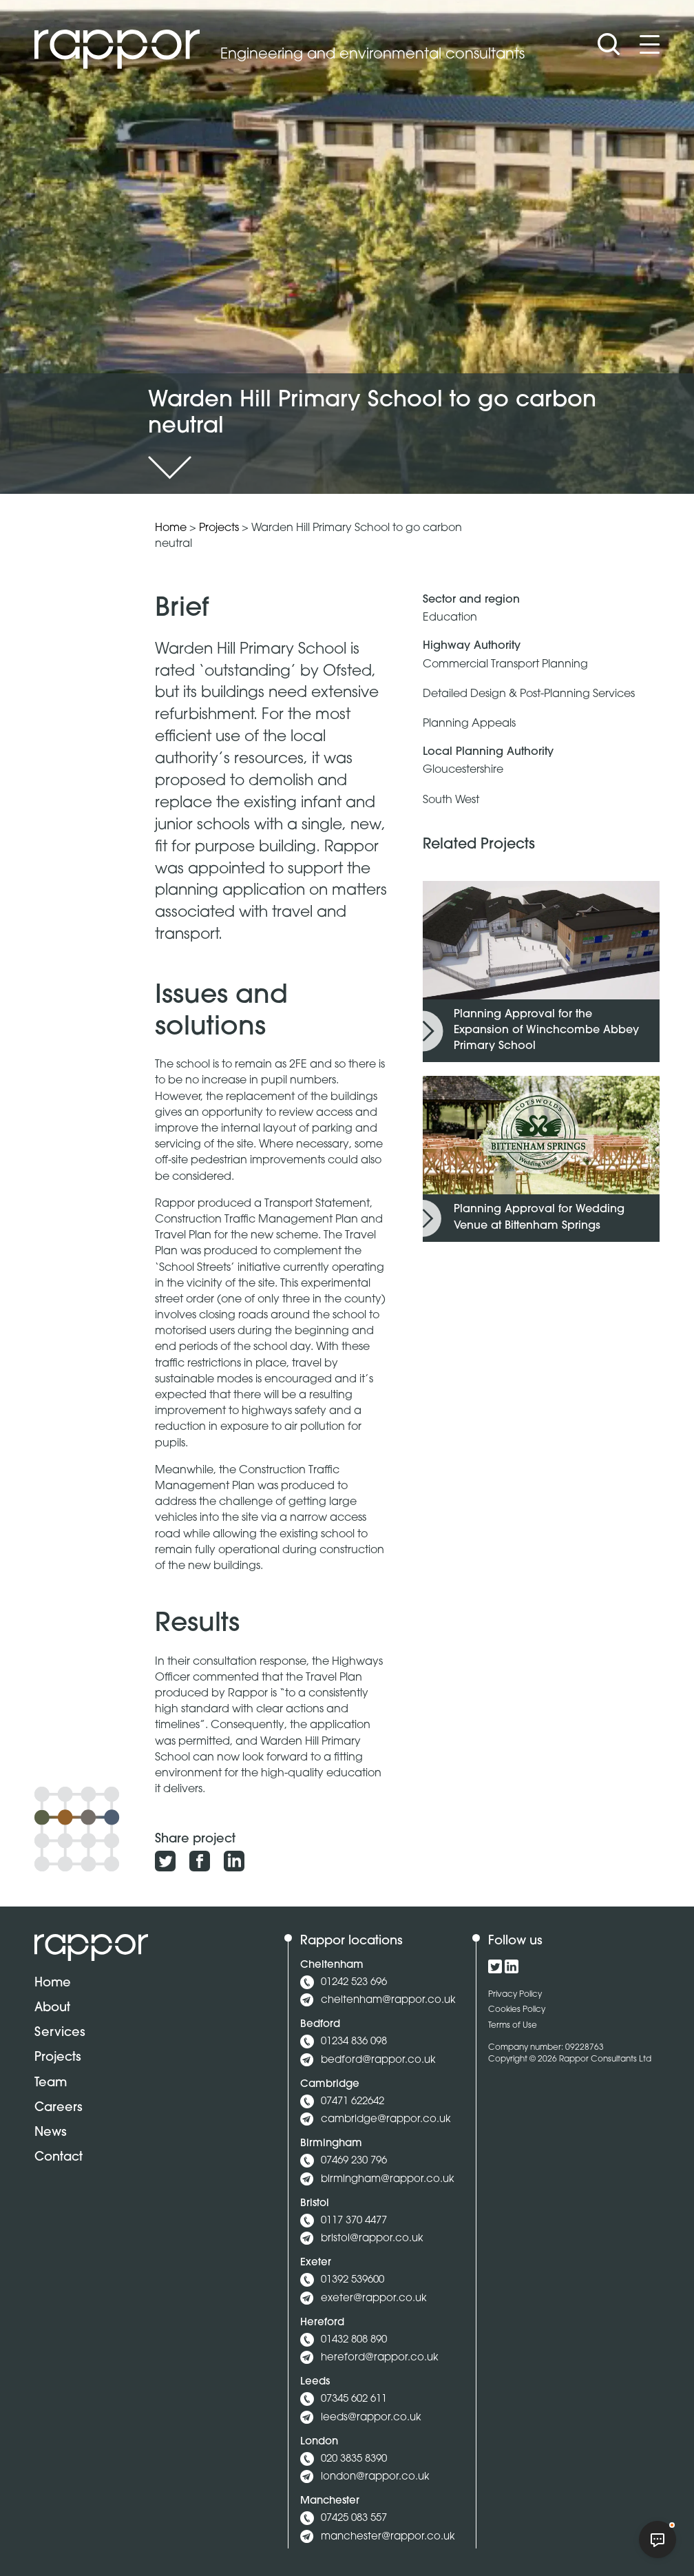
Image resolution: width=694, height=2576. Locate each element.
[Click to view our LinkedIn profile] (511, 1966)
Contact (58, 2157)
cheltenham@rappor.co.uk (388, 2000)
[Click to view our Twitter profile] (495, 1966)
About (52, 2008)
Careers (58, 2108)
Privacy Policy (515, 1995)
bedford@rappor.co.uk (378, 2060)
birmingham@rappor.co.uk (387, 2179)
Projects (219, 528)
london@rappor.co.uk (375, 2477)
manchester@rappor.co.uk (388, 2537)
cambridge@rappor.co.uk (386, 2120)
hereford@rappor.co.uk (380, 2358)
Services (59, 2032)
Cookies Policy (516, 2010)
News (50, 2132)
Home (171, 528)
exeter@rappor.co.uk (374, 2299)
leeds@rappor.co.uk (371, 2418)
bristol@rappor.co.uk (372, 2239)
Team (50, 2083)
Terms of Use (512, 2026)
